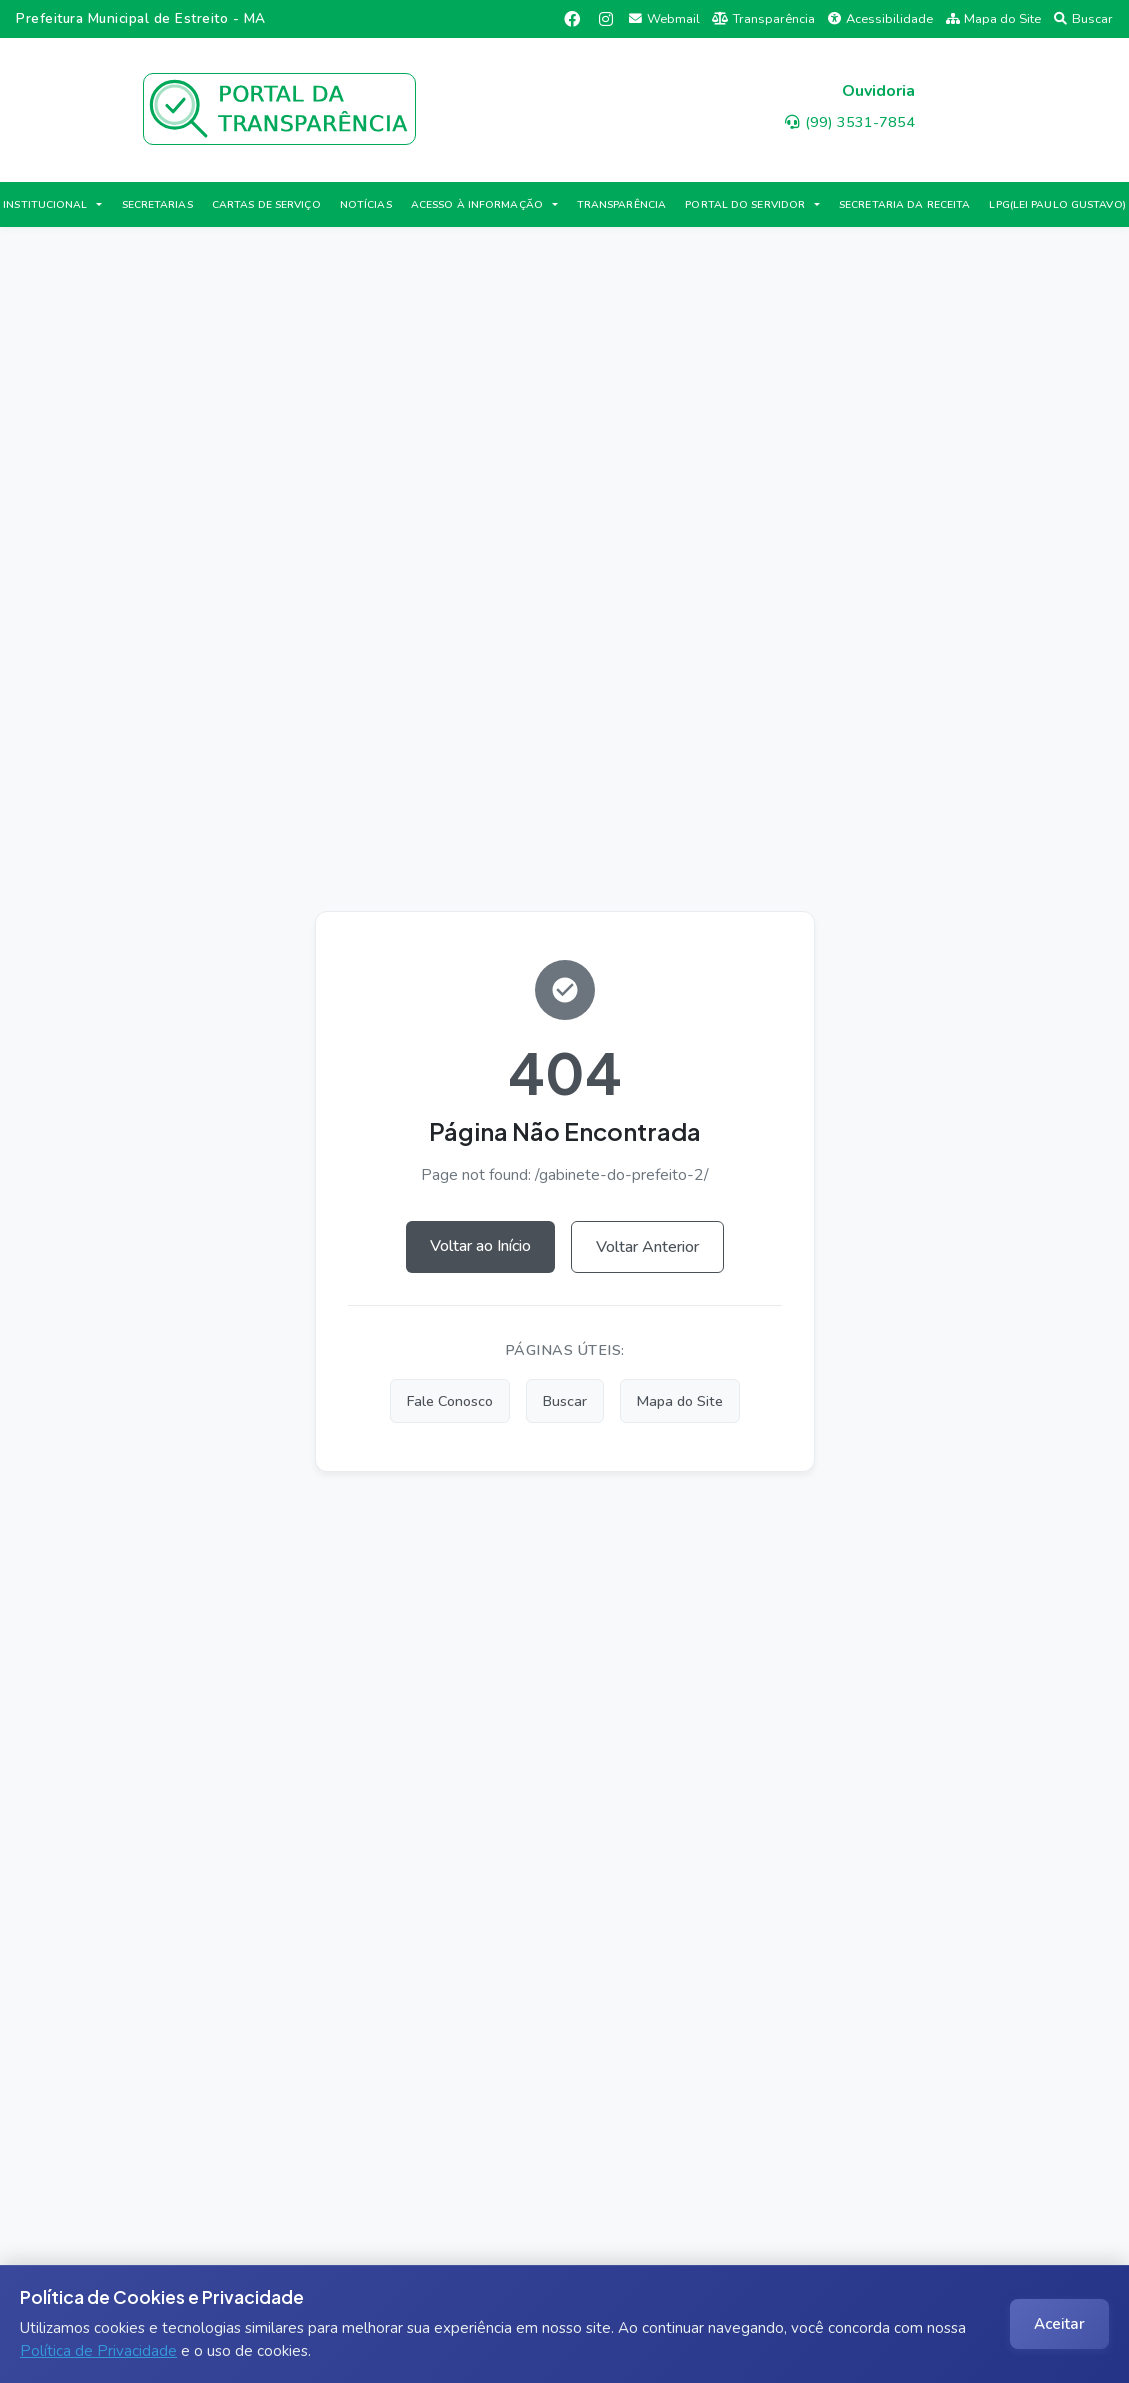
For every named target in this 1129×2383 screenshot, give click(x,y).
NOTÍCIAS (366, 204)
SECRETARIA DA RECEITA (904, 204)
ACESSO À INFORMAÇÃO (477, 204)
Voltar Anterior (647, 1247)
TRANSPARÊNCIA (621, 204)
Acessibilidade (880, 19)
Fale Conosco (450, 1401)
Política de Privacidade (98, 2351)
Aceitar (1059, 2324)
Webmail (664, 19)
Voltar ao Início (480, 1246)
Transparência (763, 19)
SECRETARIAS (157, 204)
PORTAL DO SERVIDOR (745, 204)
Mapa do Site (994, 19)
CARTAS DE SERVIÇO (266, 204)
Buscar (1083, 19)
